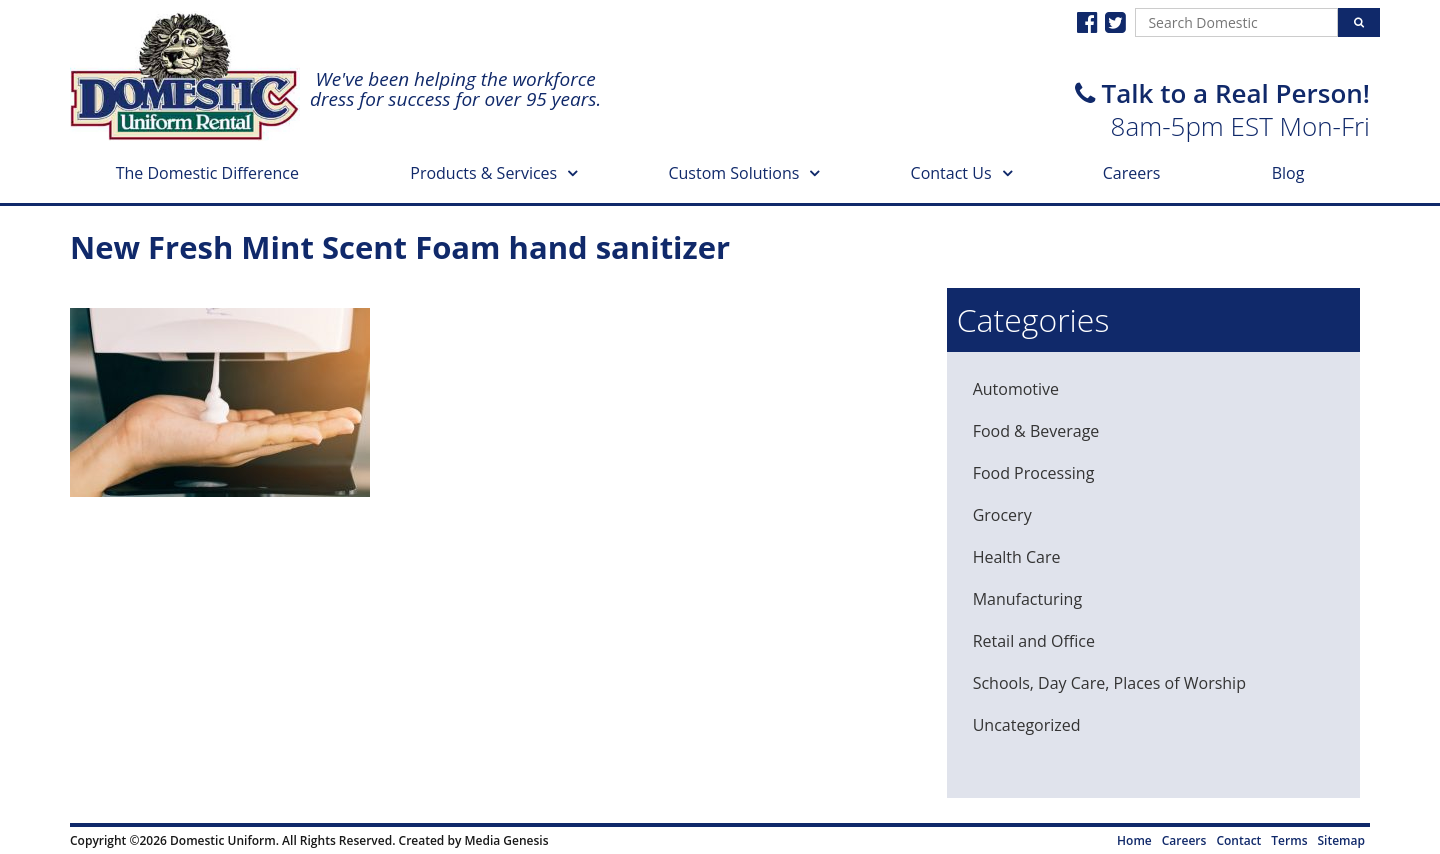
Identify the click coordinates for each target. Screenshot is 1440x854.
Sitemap (1341, 840)
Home (1134, 840)
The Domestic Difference (207, 173)
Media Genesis (506, 840)
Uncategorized (1027, 725)
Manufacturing (1027, 599)
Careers (1132, 173)
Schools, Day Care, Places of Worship (1109, 683)
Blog (1288, 173)
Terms (1289, 840)
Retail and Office (1034, 641)
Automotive (1016, 389)
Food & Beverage (1036, 431)
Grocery (1002, 515)
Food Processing (1034, 473)
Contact (1238, 840)
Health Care (1017, 557)
